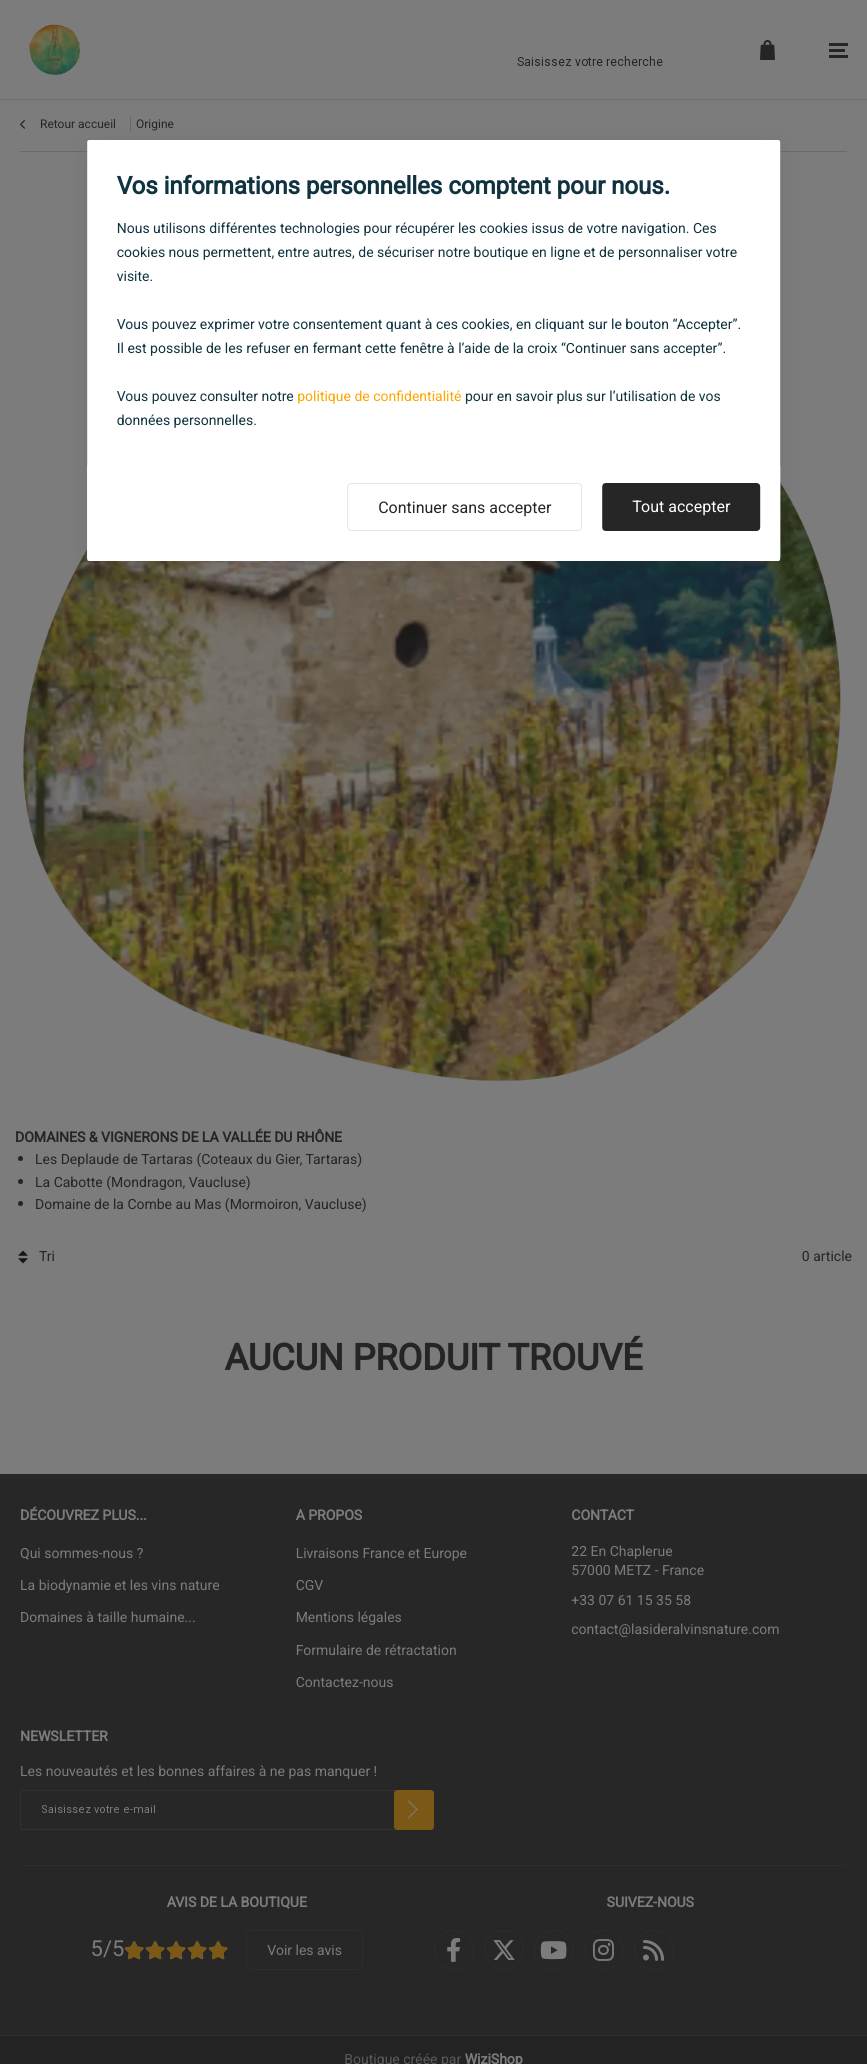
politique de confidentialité (379, 397)
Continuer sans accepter (464, 507)
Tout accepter (681, 506)
